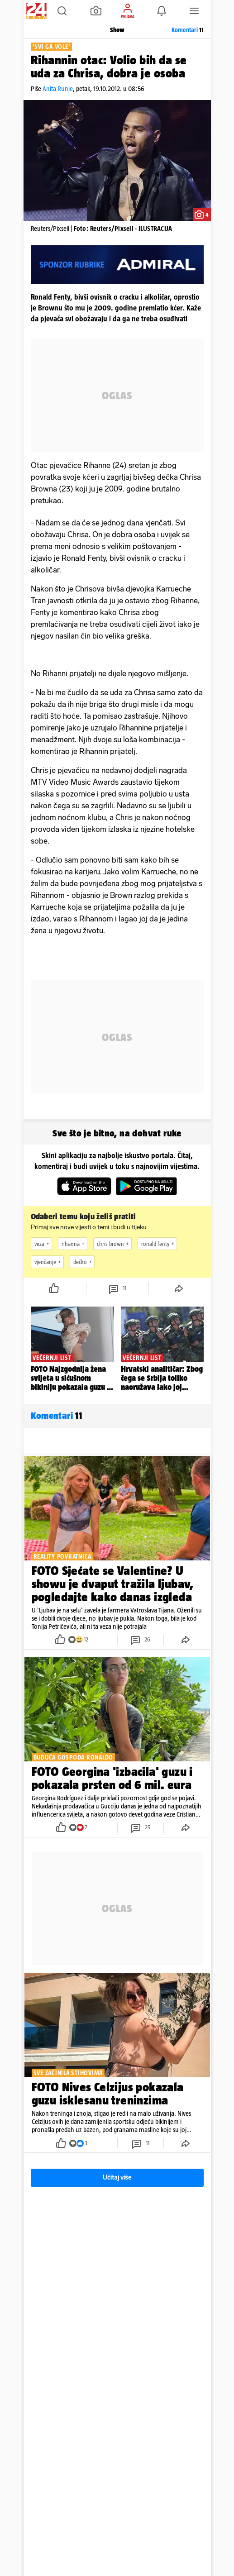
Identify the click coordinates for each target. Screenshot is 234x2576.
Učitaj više (117, 2177)
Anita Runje (58, 88)
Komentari (188, 29)
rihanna (74, 1243)
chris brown (114, 1243)
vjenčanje (48, 1261)
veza (43, 1243)
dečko (83, 1261)
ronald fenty (159, 1243)
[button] (62, 11)
